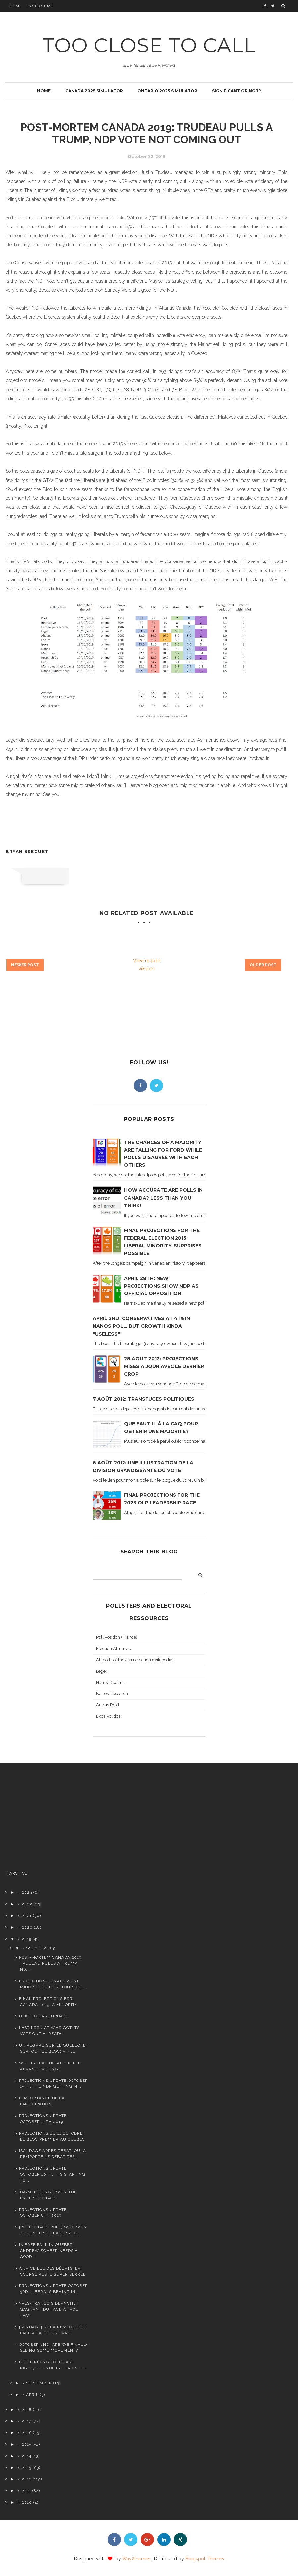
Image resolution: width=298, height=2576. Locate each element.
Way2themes (136, 2558)
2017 (26, 2421)
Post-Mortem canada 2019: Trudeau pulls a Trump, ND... (51, 1963)
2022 (27, 1904)
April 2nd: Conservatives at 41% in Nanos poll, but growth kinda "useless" (141, 1326)
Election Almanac (113, 1648)
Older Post (263, 965)
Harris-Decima (110, 1682)
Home (16, 6)
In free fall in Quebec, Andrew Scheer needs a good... (48, 2250)
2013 (26, 2467)
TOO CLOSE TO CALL (149, 45)
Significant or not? (236, 90)
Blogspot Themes (204, 2558)
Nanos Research (112, 1693)
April (32, 2394)
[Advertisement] (46, 1819)
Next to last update (43, 2016)
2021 (27, 1915)
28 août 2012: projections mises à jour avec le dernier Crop (164, 1366)
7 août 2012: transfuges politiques (143, 1399)
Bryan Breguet (27, 851)
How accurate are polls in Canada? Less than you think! (163, 1197)
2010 (27, 2502)
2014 (26, 2456)
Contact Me (40, 6)
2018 (27, 2409)
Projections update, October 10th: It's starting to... (52, 2174)
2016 (27, 2432)
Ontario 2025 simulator (167, 90)
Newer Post (25, 965)
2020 (27, 1927)
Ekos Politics (108, 1716)
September (39, 2383)
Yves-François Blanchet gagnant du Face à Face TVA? (48, 2309)
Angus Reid (107, 1704)
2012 (27, 2479)
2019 (26, 1939)
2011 (26, 2490)
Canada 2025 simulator (94, 90)
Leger (101, 1671)
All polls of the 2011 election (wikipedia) (135, 1659)
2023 (27, 1892)
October (36, 1948)
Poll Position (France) (116, 1637)
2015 (26, 2444)
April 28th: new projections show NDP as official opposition (161, 1285)
